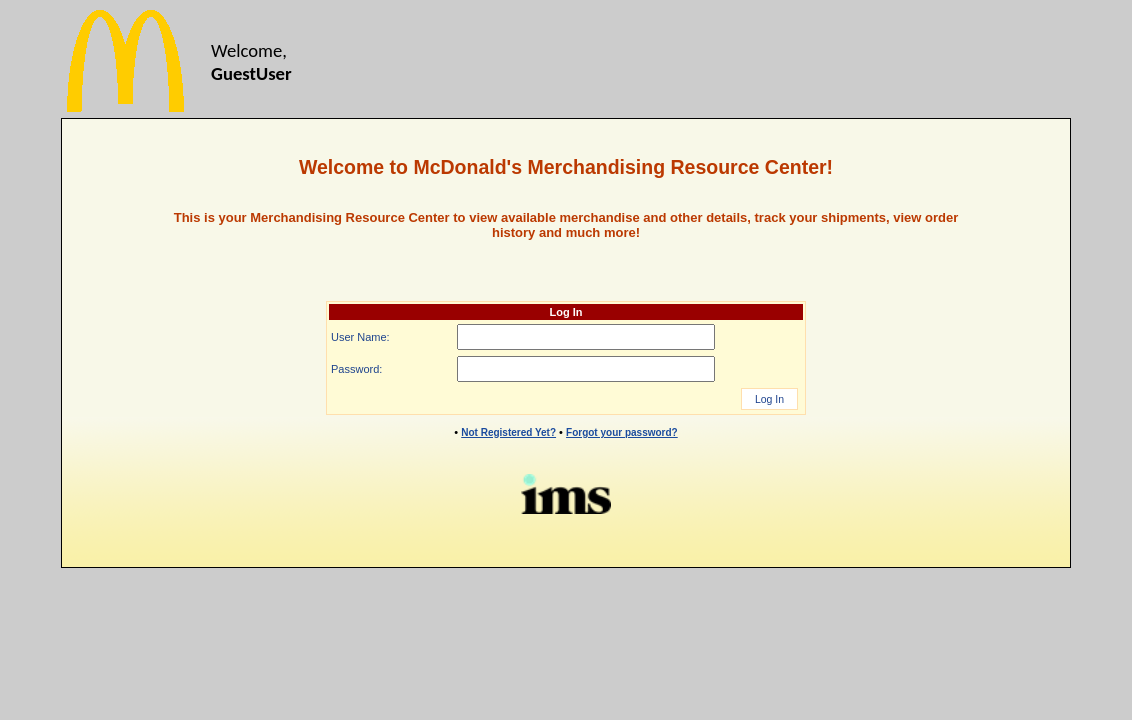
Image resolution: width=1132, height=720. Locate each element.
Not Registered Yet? (508, 432)
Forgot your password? (622, 432)
